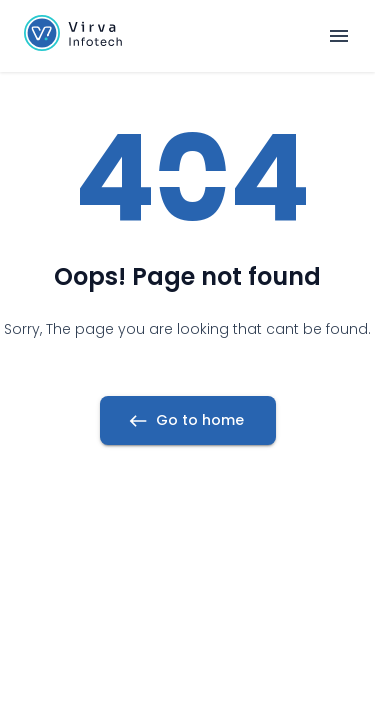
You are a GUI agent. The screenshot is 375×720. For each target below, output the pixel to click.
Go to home (186, 420)
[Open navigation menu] (339, 36)
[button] (76, 36)
